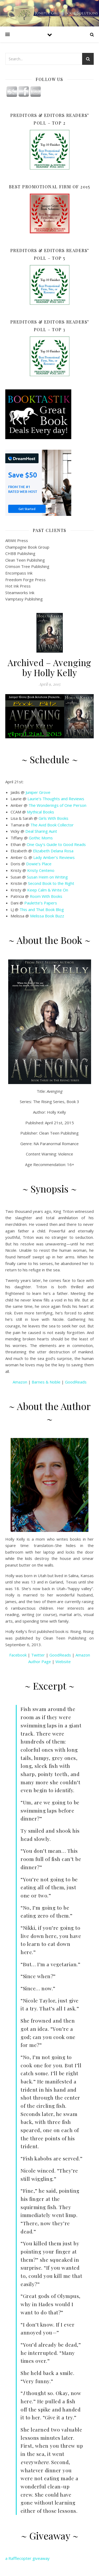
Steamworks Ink (19, 592)
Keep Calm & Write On (47, 890)
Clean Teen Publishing (25, 560)
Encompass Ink (18, 573)
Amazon (20, 1382)
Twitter (38, 1655)
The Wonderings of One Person (57, 805)
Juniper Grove (38, 792)
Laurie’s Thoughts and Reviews (55, 798)
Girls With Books (53, 818)
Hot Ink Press (18, 586)
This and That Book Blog (42, 909)
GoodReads (76, 1382)
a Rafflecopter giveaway (27, 2558)
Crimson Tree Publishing (27, 566)
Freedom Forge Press (25, 579)
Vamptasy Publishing (24, 599)
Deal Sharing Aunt (41, 831)
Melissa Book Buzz (47, 915)
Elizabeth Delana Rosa (53, 850)
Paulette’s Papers (40, 902)
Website (63, 1661)
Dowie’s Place (38, 863)
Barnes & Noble (46, 1382)
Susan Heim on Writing (47, 877)
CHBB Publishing (20, 553)
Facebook (18, 1655)
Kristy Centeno (40, 870)
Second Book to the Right (51, 883)
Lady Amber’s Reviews (54, 857)
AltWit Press (16, 540)
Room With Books (46, 896)
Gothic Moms (41, 837)
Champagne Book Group (27, 547)
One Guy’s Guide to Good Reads (56, 844)
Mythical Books (40, 811)
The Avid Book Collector (52, 824)
